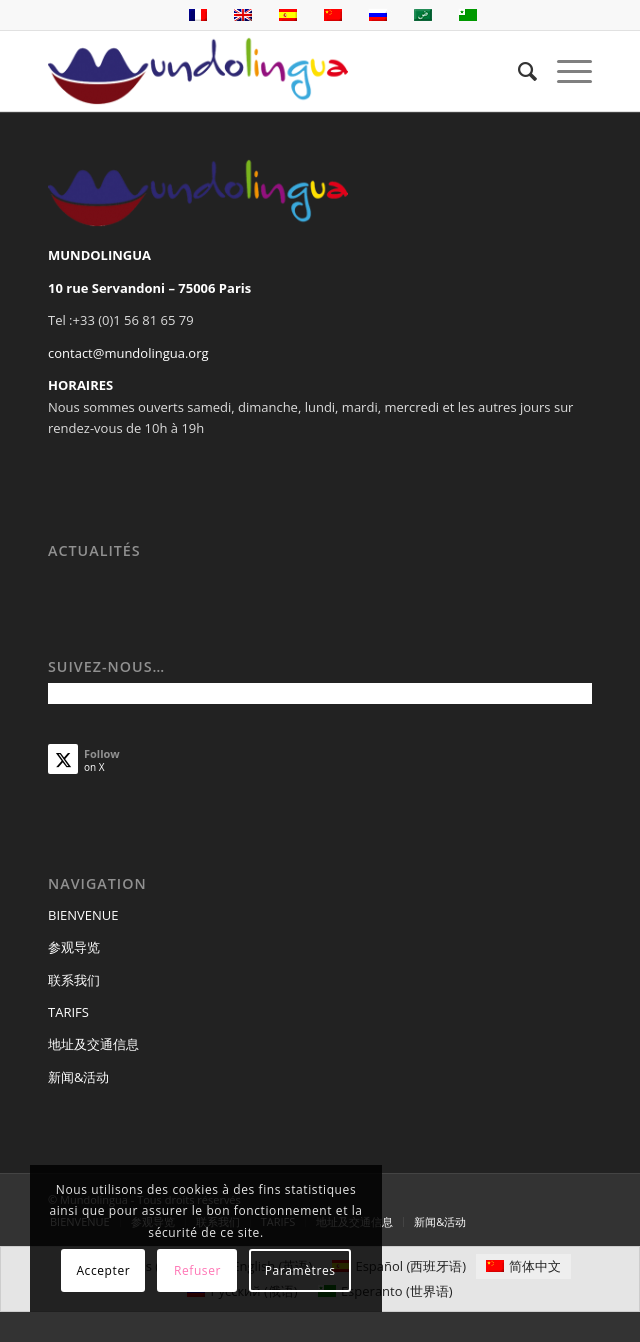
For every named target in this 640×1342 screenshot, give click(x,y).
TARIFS (68, 1012)
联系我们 (74, 980)
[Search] (517, 71)
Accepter (103, 1270)
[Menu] (564, 71)
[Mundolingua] (265, 71)
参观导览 (74, 947)
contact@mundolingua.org (128, 353)
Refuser (197, 1270)
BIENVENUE (83, 915)
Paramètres (300, 1270)
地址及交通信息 (93, 1044)
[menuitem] (517, 71)
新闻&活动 (78, 1077)
